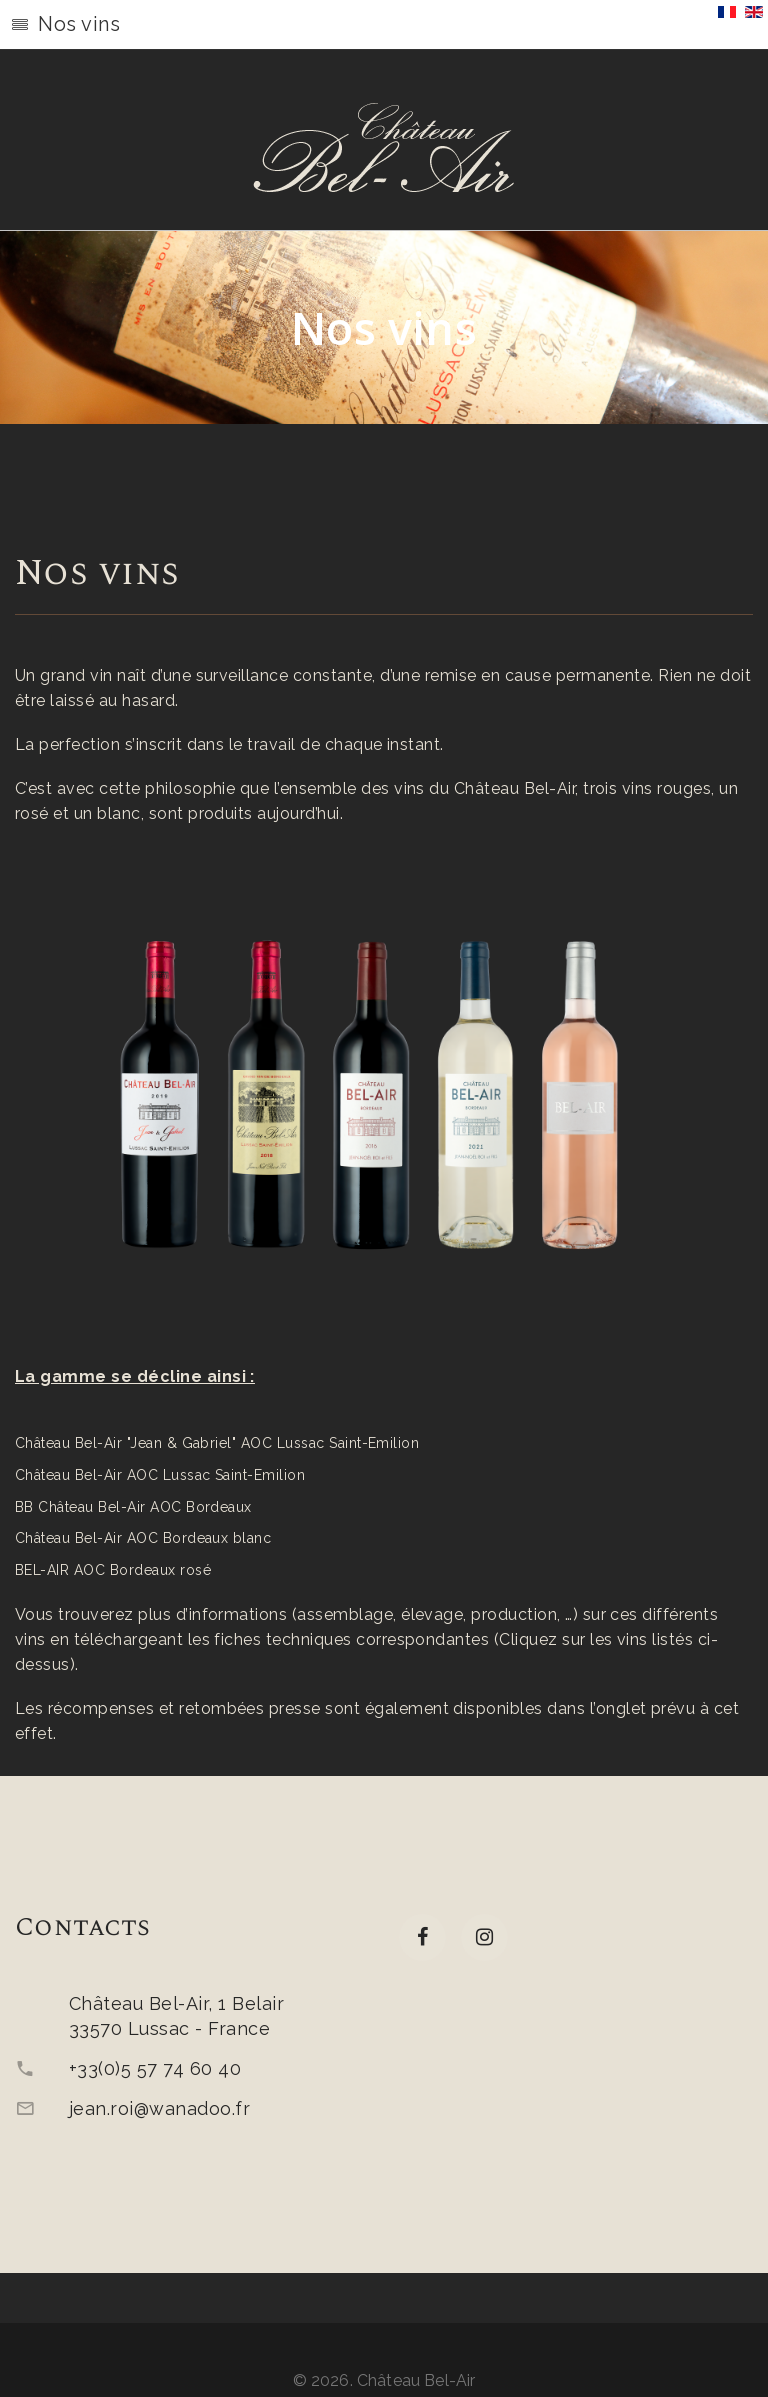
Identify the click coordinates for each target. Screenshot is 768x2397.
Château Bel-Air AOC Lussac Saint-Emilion (160, 1475)
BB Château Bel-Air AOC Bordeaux (133, 1507)
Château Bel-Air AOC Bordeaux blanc (143, 1538)
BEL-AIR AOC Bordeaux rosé (113, 1570)
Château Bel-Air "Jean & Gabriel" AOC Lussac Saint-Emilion (217, 1443)
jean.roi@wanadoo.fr (159, 2108)
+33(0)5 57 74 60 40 (155, 2068)
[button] (384, 25)
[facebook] (422, 1937)
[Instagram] (484, 1937)
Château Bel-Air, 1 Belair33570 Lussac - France (176, 2016)
